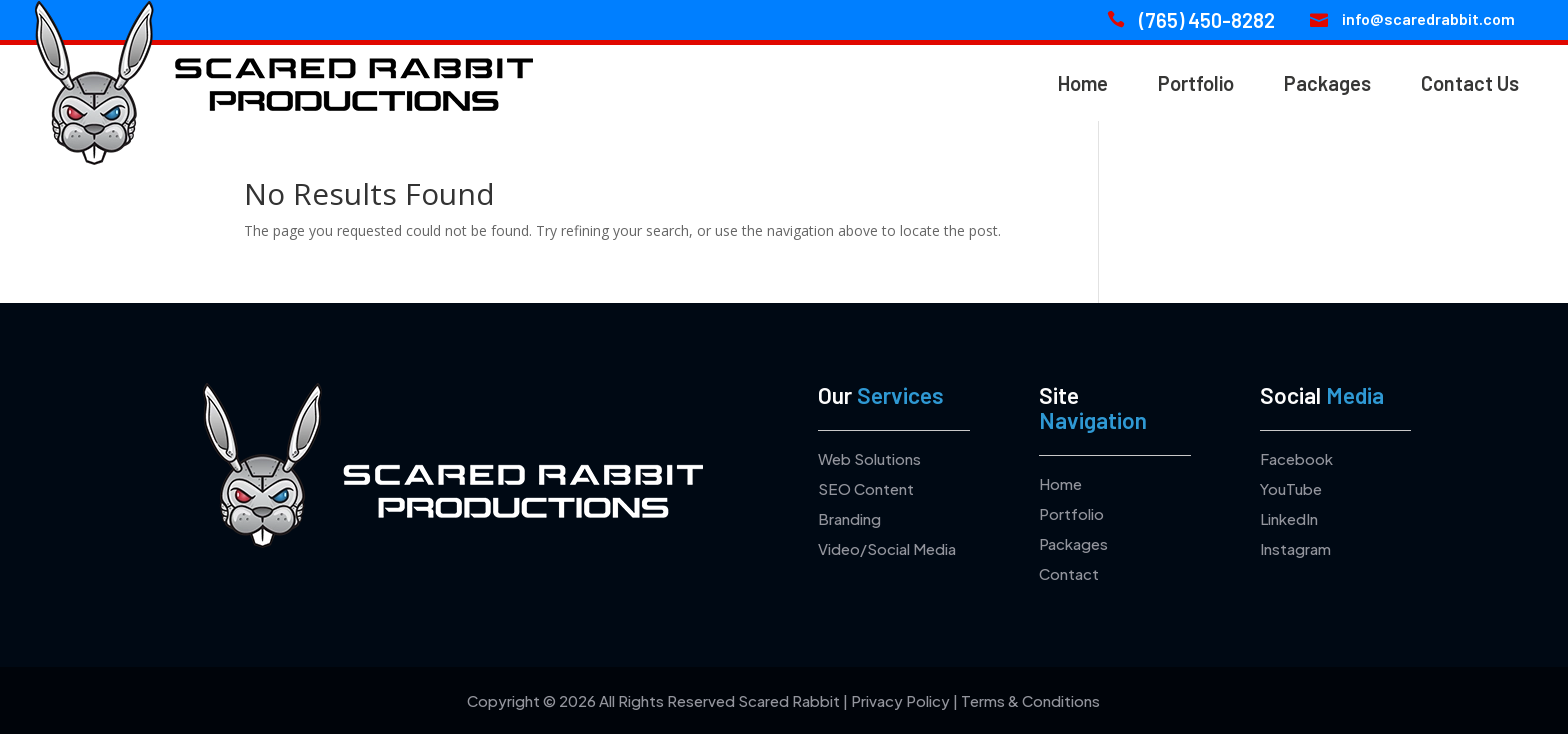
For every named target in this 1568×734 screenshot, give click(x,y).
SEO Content (866, 488)
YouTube (1291, 488)
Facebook (1296, 458)
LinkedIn (1289, 518)
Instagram (1295, 548)
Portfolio (1196, 83)
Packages (1327, 83)
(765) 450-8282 (1207, 20)
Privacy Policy (900, 700)
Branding (849, 518)
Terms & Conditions (1030, 700)
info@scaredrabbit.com (1428, 18)
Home (1083, 83)
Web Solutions (869, 458)
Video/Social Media (887, 548)
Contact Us (1470, 83)
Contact (1069, 573)
